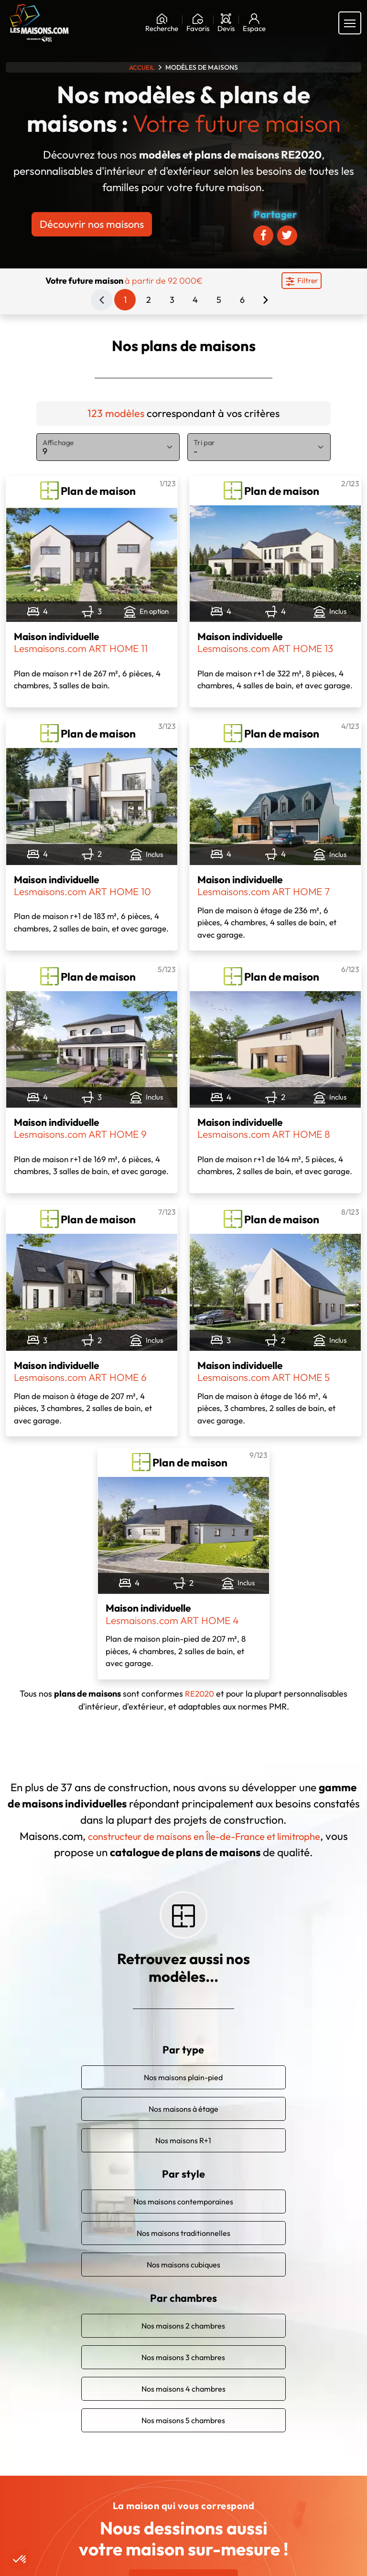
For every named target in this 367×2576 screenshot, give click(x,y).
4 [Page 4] (195, 299)
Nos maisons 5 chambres (183, 2408)
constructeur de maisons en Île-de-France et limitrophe (216, 1836)
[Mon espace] (254, 22)
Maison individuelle (83, 642)
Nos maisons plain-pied (183, 2065)
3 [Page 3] (172, 299)
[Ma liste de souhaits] (197, 22)
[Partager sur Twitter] (287, 235)
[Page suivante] (265, 299)
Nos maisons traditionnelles (183, 2221)
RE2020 (200, 1693)
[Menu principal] (349, 22)
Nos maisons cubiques (183, 2252)
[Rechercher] (161, 22)
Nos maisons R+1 (183, 2128)
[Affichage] (108, 447)
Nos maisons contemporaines (183, 2189)
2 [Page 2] (148, 299)
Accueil (142, 67)
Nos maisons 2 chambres (183, 2314)
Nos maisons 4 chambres (183, 2377)
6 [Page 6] (242, 299)
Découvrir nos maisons (92, 224)
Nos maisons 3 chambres (183, 2345)
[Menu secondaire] (301, 280)
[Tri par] (259, 447)
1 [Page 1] (125, 299)
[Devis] (226, 22)
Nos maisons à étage (183, 2097)
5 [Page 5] (218, 299)
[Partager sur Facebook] (263, 235)
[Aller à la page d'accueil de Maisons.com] (39, 23)
